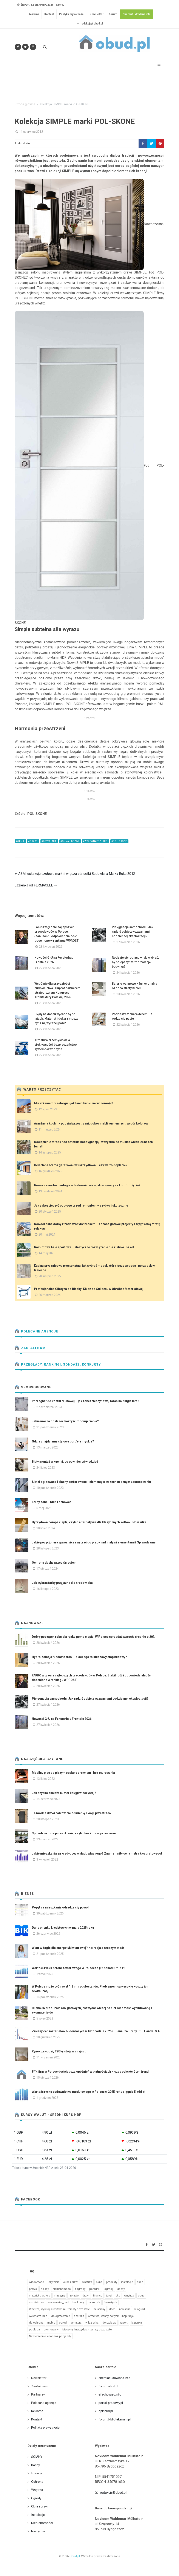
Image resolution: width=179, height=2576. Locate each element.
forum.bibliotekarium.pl (115, 2419)
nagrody (80, 2288)
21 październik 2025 (50, 1954)
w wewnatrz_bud (58, 2302)
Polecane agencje (36, 1331)
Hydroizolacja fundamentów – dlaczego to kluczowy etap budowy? (79, 1657)
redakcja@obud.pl (90, 23)
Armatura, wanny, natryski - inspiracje (111, 2316)
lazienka (136, 2322)
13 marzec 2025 (47, 1447)
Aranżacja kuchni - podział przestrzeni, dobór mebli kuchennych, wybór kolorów (91, 1123)
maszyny (59, 2295)
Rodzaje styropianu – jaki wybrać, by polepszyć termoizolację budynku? (135, 962)
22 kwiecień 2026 (50, 1029)
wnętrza (129, 2295)
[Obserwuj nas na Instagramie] (33, 47)
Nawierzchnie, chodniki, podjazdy (50, 2336)
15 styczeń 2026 (47, 2077)
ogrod (63, 2322)
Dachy (35, 2465)
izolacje (74, 2295)
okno (140, 2282)
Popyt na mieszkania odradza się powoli (61, 1907)
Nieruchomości (42, 2523)
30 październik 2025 (50, 1913)
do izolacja (109, 2322)
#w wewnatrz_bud (95, 841)
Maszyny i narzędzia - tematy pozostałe (87, 2329)
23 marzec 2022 (47, 1839)
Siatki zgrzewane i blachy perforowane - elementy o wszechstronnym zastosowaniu (91, 1482)
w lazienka (92, 2322)
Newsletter (96, 14)
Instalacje (38, 2515)
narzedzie (94, 2302)
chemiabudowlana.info (114, 2378)
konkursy (78, 2302)
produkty (111, 2282)
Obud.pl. (74, 2556)
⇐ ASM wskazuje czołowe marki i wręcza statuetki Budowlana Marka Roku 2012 (75, 874)
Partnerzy (38, 2394)
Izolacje (36, 2473)
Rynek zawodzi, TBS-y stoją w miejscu (59, 2051)
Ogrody (36, 2498)
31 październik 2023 (50, 1427)
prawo (33, 2288)
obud (141, 2295)
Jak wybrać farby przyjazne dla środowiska (62, 1582)
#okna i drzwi (70, 841)
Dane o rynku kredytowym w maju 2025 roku (63, 1927)
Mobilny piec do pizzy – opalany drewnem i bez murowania (73, 1772)
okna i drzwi (70, 2282)
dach (112, 2309)
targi (109, 2295)
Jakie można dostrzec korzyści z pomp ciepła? (65, 1421)
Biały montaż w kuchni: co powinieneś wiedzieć (65, 1461)
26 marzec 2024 (50, 1295)
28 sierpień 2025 (50, 1276)
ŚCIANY (36, 2457)
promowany (51, 2329)
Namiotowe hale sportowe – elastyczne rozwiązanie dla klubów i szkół (84, 1247)
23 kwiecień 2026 (50, 1003)
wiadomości (37, 2282)
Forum (113, 14)
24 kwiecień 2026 (128, 972)
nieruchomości (62, 2288)
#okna (20, 841)
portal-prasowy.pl (111, 2403)
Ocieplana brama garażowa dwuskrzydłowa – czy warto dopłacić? (80, 1165)
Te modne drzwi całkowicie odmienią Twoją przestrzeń (71, 1813)
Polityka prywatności (71, 14)
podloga (34, 2329)
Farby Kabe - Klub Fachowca (51, 1502)
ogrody (108, 2288)
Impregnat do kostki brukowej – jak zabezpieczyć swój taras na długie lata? (85, 1401)
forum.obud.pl (108, 2386)
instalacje (127, 2282)
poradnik (94, 2288)
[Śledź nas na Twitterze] (25, 47)
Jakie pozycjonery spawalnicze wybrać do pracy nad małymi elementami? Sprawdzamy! (94, 1542)
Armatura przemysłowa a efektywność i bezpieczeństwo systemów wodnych (55, 1044)
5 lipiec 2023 (44, 2018)
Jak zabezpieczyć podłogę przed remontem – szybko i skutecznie (81, 1205)
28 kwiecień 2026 (50, 946)
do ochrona (36, 2322)
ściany (45, 2288)
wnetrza (87, 2282)
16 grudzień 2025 (50, 1171)
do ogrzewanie (60, 2316)
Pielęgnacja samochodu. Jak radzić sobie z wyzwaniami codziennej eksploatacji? (132, 931)
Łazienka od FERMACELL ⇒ (36, 885)
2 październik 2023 (49, 1407)
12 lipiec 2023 (48, 1109)
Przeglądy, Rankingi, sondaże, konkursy (58, 1364)
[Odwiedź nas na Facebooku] (18, 47)
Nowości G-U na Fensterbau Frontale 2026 (61, 1718)
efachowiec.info (110, 2394)
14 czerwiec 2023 (48, 1799)
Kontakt (49, 14)
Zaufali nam (30, 1348)
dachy (121, 2288)
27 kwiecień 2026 (128, 942)
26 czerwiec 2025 (48, 1933)
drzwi (85, 2295)
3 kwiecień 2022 (47, 1859)
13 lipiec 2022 (45, 1778)
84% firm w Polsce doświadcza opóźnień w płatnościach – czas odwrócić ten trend (90, 2071)
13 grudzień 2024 (50, 1191)
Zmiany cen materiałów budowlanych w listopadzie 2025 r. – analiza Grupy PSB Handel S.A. (96, 2031)
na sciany (99, 2309)
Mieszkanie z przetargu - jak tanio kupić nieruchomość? (74, 1103)
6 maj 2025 (43, 1508)
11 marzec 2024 (50, 1129)
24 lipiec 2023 (45, 1467)
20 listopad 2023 (47, 1819)
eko (118, 2295)
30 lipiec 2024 (45, 1528)
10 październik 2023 (50, 1488)
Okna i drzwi (39, 2506)
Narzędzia (38, 2531)
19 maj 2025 (44, 1974)
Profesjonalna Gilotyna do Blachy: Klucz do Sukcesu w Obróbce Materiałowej (89, 1289)
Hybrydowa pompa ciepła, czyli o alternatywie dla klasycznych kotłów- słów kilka (89, 1522)
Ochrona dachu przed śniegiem (54, 1562)
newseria (124, 2309)
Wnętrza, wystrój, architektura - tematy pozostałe (59, 2309)
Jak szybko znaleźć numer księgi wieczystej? (64, 1793)
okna (99, 2282)
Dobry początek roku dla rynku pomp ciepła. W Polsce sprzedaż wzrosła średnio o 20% (93, 1636)
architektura (36, 2302)
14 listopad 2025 (50, 1152)
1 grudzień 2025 (47, 2097)
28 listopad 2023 (47, 1548)
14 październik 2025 (50, 1997)
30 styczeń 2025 (50, 1211)
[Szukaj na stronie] (44, 47)
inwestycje (110, 2302)
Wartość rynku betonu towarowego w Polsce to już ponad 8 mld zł (78, 1968)
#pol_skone (119, 841)
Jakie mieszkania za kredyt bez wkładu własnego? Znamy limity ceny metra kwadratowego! (97, 1853)
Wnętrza (37, 2490)
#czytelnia (49, 841)
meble (51, 2322)
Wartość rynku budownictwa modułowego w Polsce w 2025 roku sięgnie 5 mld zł (88, 2091)
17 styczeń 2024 (47, 1568)
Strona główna (25, 104)
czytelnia (53, 2282)
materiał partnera (39, 2295)
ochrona (79, 2316)
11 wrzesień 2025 (48, 2057)
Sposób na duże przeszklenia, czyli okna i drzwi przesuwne (74, 1833)
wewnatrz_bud (38, 2316)
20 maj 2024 (47, 1234)
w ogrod (139, 2309)
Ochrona (37, 2482)
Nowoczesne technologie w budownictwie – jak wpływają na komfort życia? (87, 1185)
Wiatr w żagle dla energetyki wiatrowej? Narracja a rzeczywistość (78, 1948)
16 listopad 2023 (47, 1589)
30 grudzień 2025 (48, 2037)
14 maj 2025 (47, 1253)
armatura (76, 2322)
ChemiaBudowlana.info (136, 14)
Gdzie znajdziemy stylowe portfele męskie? (63, 1441)
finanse (97, 2295)
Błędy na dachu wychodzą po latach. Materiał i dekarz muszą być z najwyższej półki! (56, 1018)
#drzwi (33, 841)
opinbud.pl (106, 2411)
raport (124, 2322)
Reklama (33, 14)
